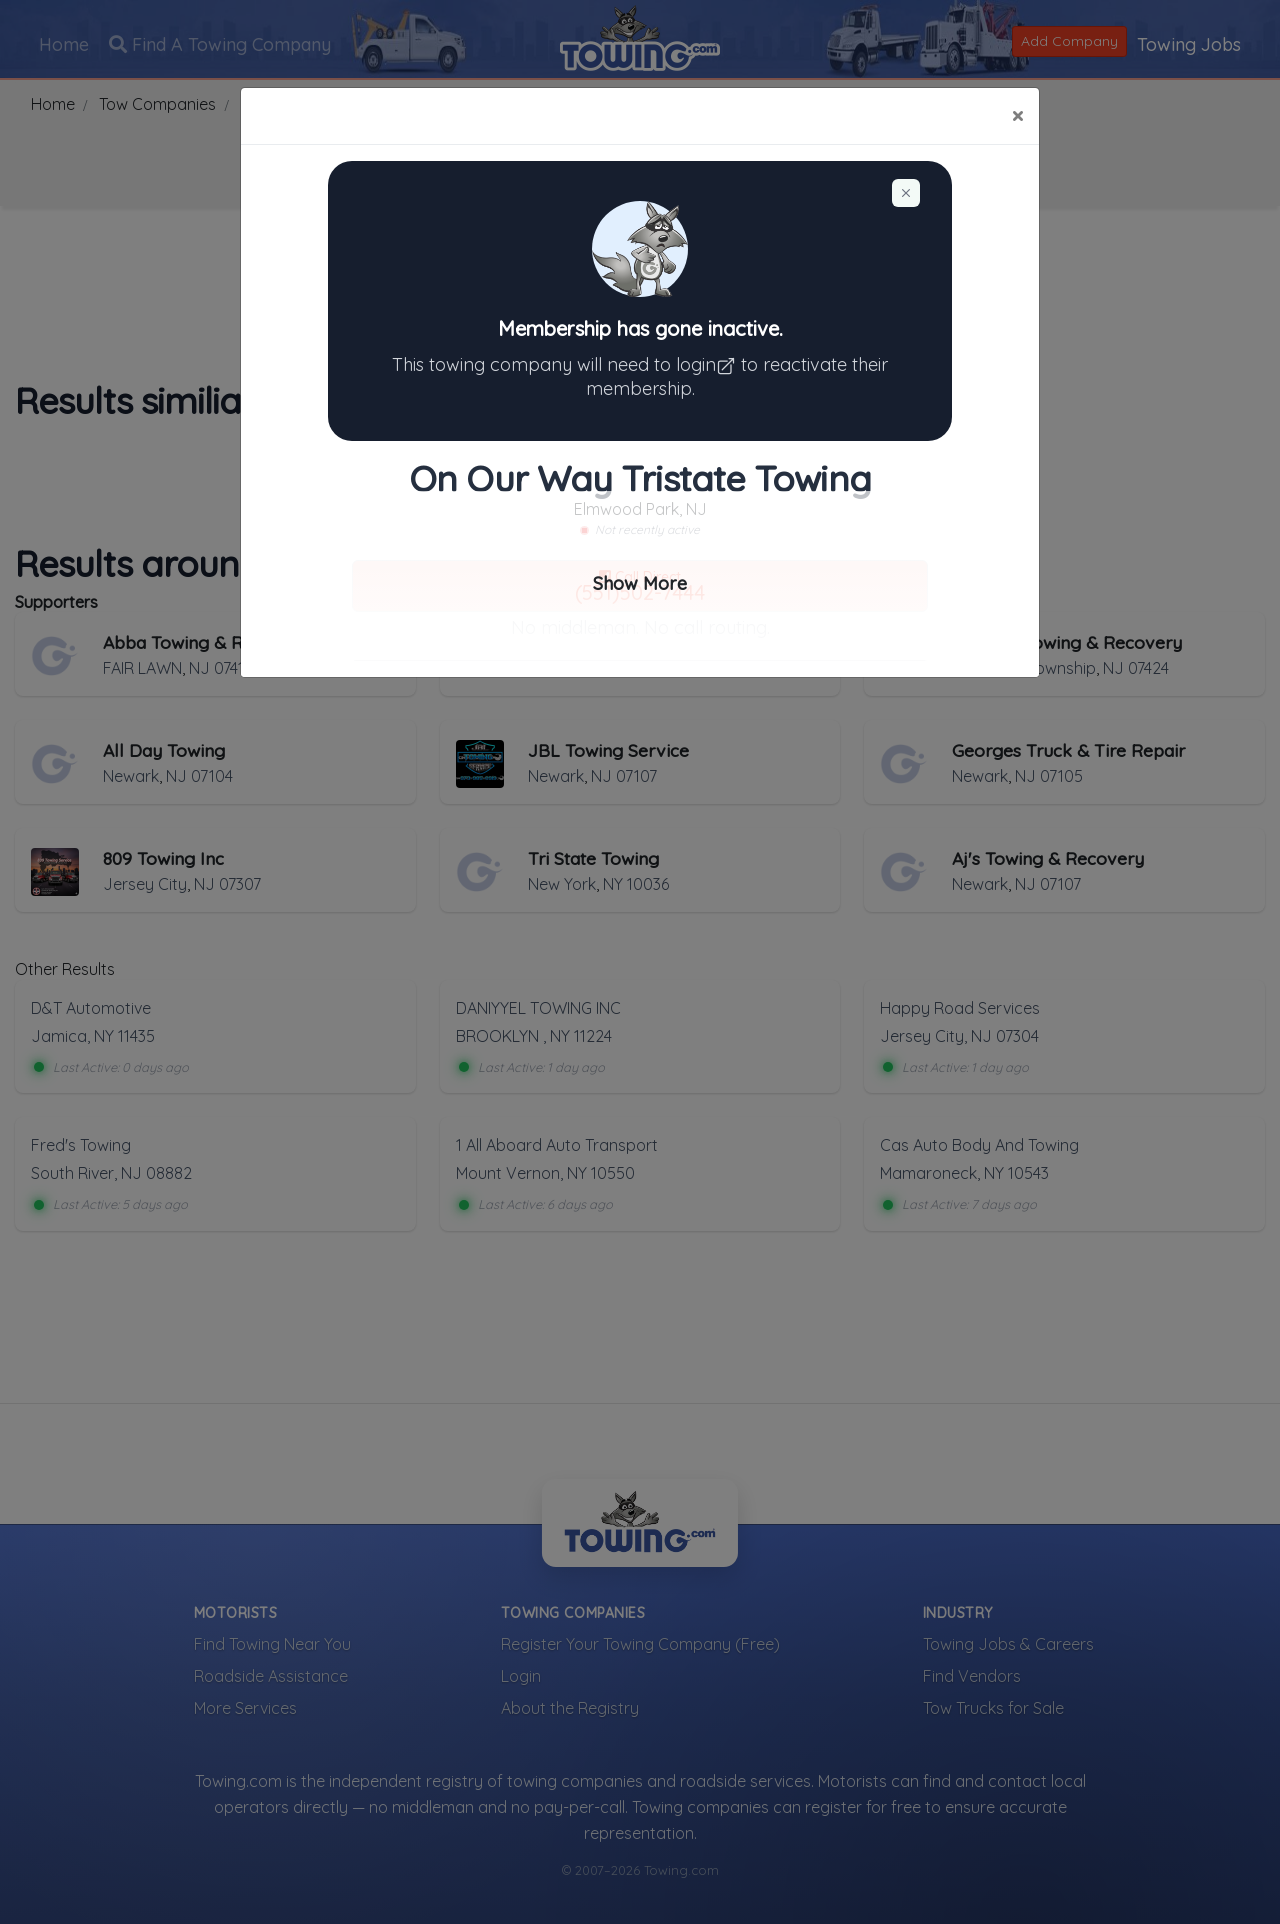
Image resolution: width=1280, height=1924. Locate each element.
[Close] (1017, 116)
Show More (640, 583)
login (708, 364)
